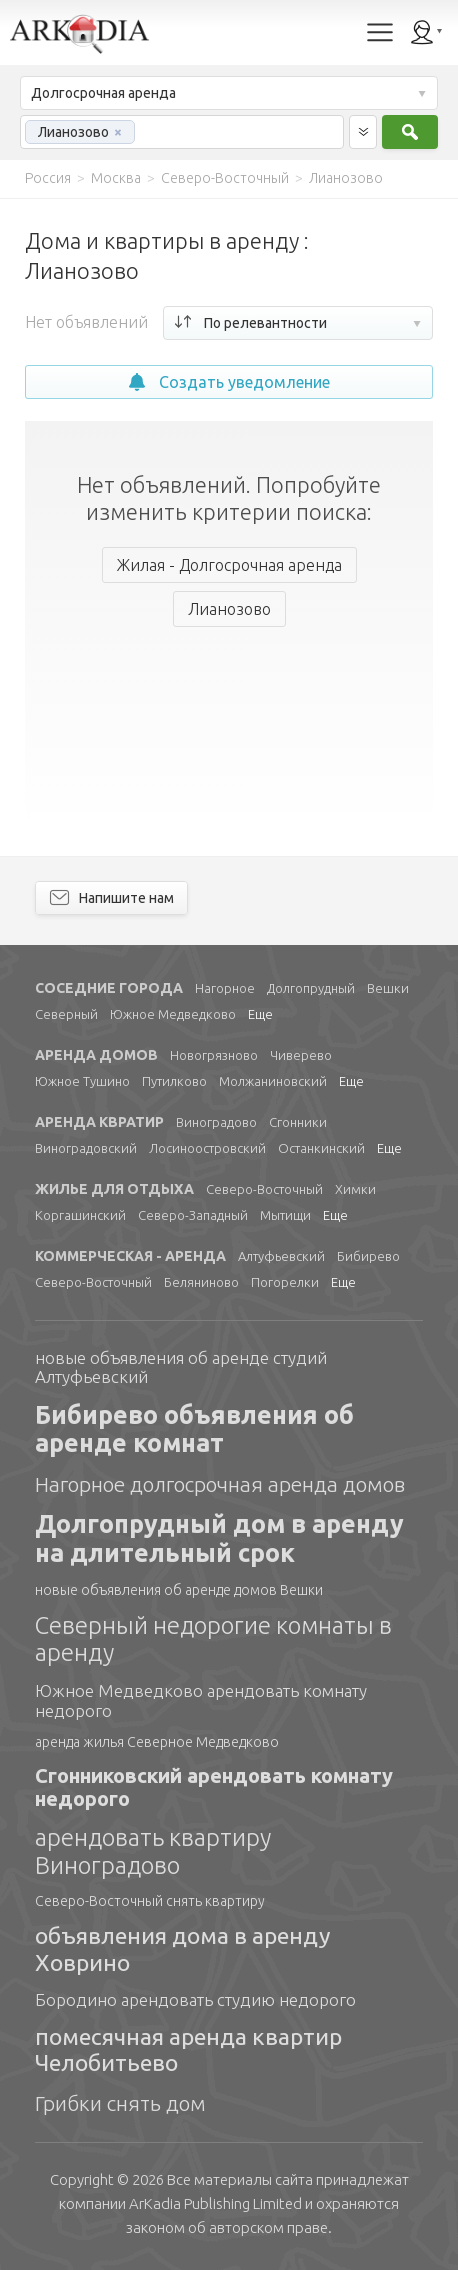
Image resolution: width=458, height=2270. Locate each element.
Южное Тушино (82, 1081)
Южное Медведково (173, 1014)
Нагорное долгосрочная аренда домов (220, 1484)
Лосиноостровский (207, 1148)
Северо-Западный (193, 1215)
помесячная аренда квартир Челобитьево (188, 2049)
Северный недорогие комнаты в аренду (213, 1639)
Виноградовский (86, 1148)
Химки (355, 1189)
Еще (260, 1014)
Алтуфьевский (281, 1256)
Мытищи (285, 1215)
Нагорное (225, 988)
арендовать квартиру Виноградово (153, 1851)
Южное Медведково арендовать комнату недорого (201, 1700)
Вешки (388, 988)
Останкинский (321, 1148)
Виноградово (216, 1122)
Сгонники (298, 1122)
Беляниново (201, 1282)
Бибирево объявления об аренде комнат (194, 1429)
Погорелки (285, 1282)
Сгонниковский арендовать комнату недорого (214, 1787)
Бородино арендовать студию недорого (195, 1999)
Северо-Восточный (264, 1189)
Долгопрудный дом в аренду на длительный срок (219, 1538)
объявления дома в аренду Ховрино (182, 1948)
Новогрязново (214, 1055)
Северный (66, 1014)
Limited (215, 2203)
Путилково (174, 1081)
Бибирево (368, 1256)
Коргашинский (80, 1215)
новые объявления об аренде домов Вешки (179, 1590)
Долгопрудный (311, 988)
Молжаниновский (273, 1081)
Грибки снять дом (120, 2103)
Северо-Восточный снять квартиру (150, 1901)
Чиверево (301, 1055)
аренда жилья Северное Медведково (157, 1742)
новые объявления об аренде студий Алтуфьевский (181, 1367)
